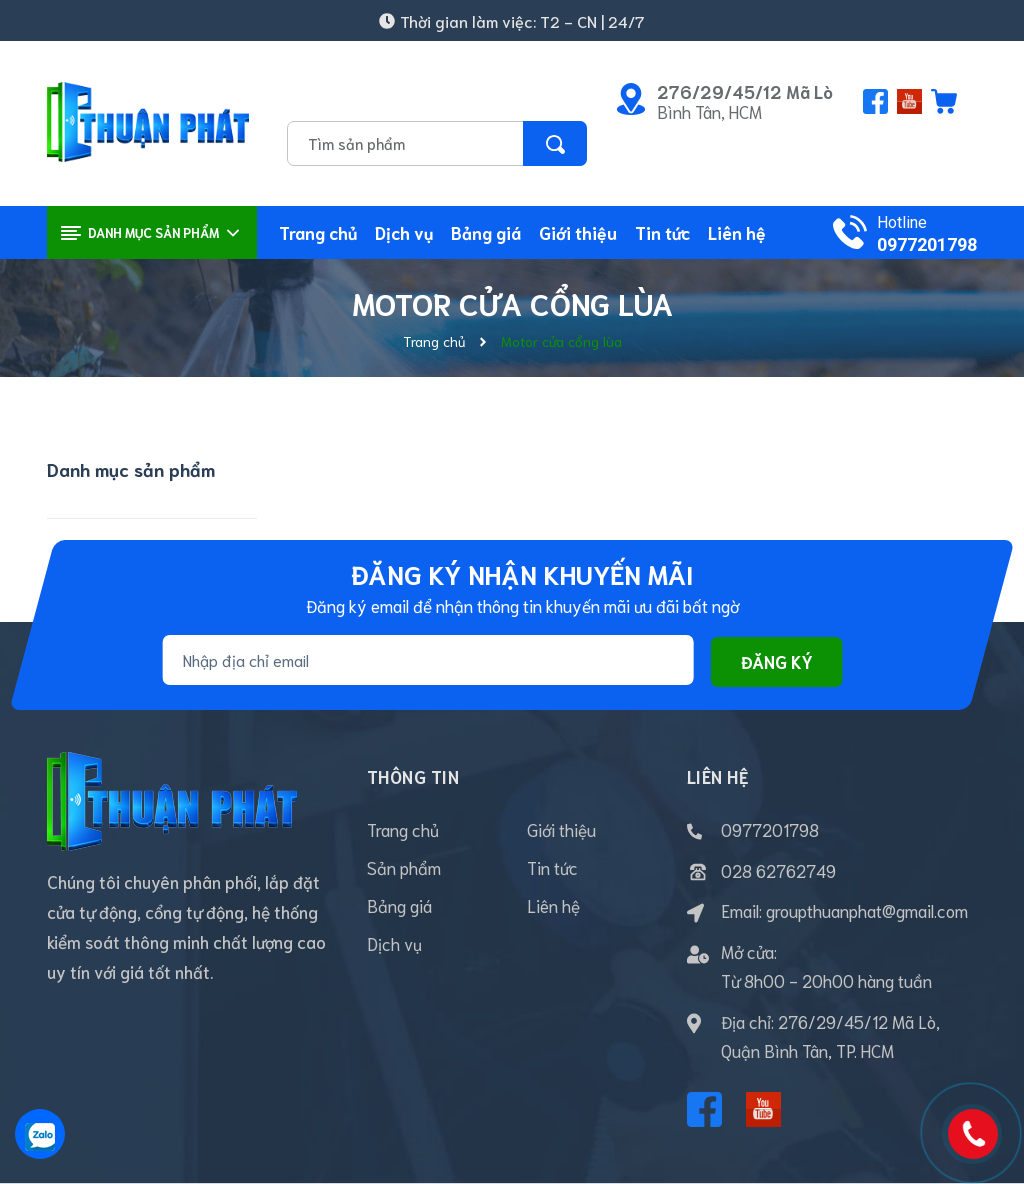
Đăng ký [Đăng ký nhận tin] (777, 662)
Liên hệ (553, 905)
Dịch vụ (394, 943)
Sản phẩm (404, 867)
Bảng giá (399, 905)
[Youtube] (763, 1109)
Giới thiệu (561, 829)
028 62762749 (778, 870)
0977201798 (927, 244)
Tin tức (552, 867)
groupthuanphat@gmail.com (867, 910)
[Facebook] (704, 1109)
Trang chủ (403, 829)
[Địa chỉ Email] (428, 661)
